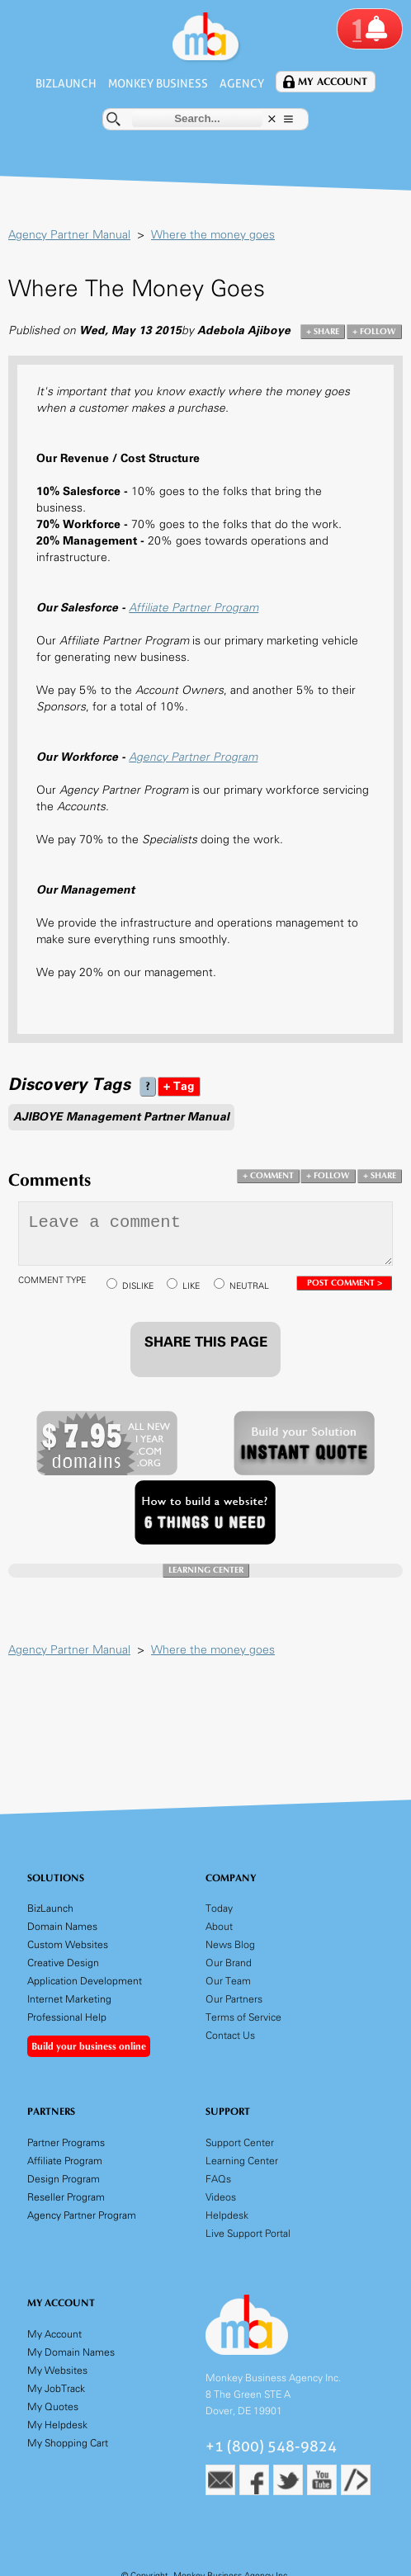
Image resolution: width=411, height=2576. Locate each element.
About (219, 1926)
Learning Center (242, 2160)
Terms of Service (243, 2017)
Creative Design (63, 1962)
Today (219, 1908)
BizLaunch (63, 83)
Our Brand (229, 1962)
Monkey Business (158, 83)
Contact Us (230, 2035)
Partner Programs (66, 2142)
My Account (336, 82)
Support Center (240, 2142)
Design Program (63, 2179)
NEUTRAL (249, 1286)
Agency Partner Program (193, 757)
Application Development (84, 1980)
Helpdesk (227, 2215)
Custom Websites (67, 1944)
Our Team (228, 1980)
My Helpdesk (57, 2424)
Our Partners (234, 1999)
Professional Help (66, 2017)
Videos (221, 2197)
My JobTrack (56, 2388)
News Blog (230, 1944)
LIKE (191, 1286)
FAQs (218, 2179)
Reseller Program (66, 2197)
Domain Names (62, 1926)
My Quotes (52, 2406)
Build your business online (88, 2046)
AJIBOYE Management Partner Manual (121, 1117)
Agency (245, 83)
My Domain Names (71, 2352)
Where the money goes (213, 235)
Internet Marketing (69, 1999)
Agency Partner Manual (69, 235)
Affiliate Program (64, 2160)
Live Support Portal (248, 2233)
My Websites (57, 2370)
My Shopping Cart (67, 2443)
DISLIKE (138, 1286)
